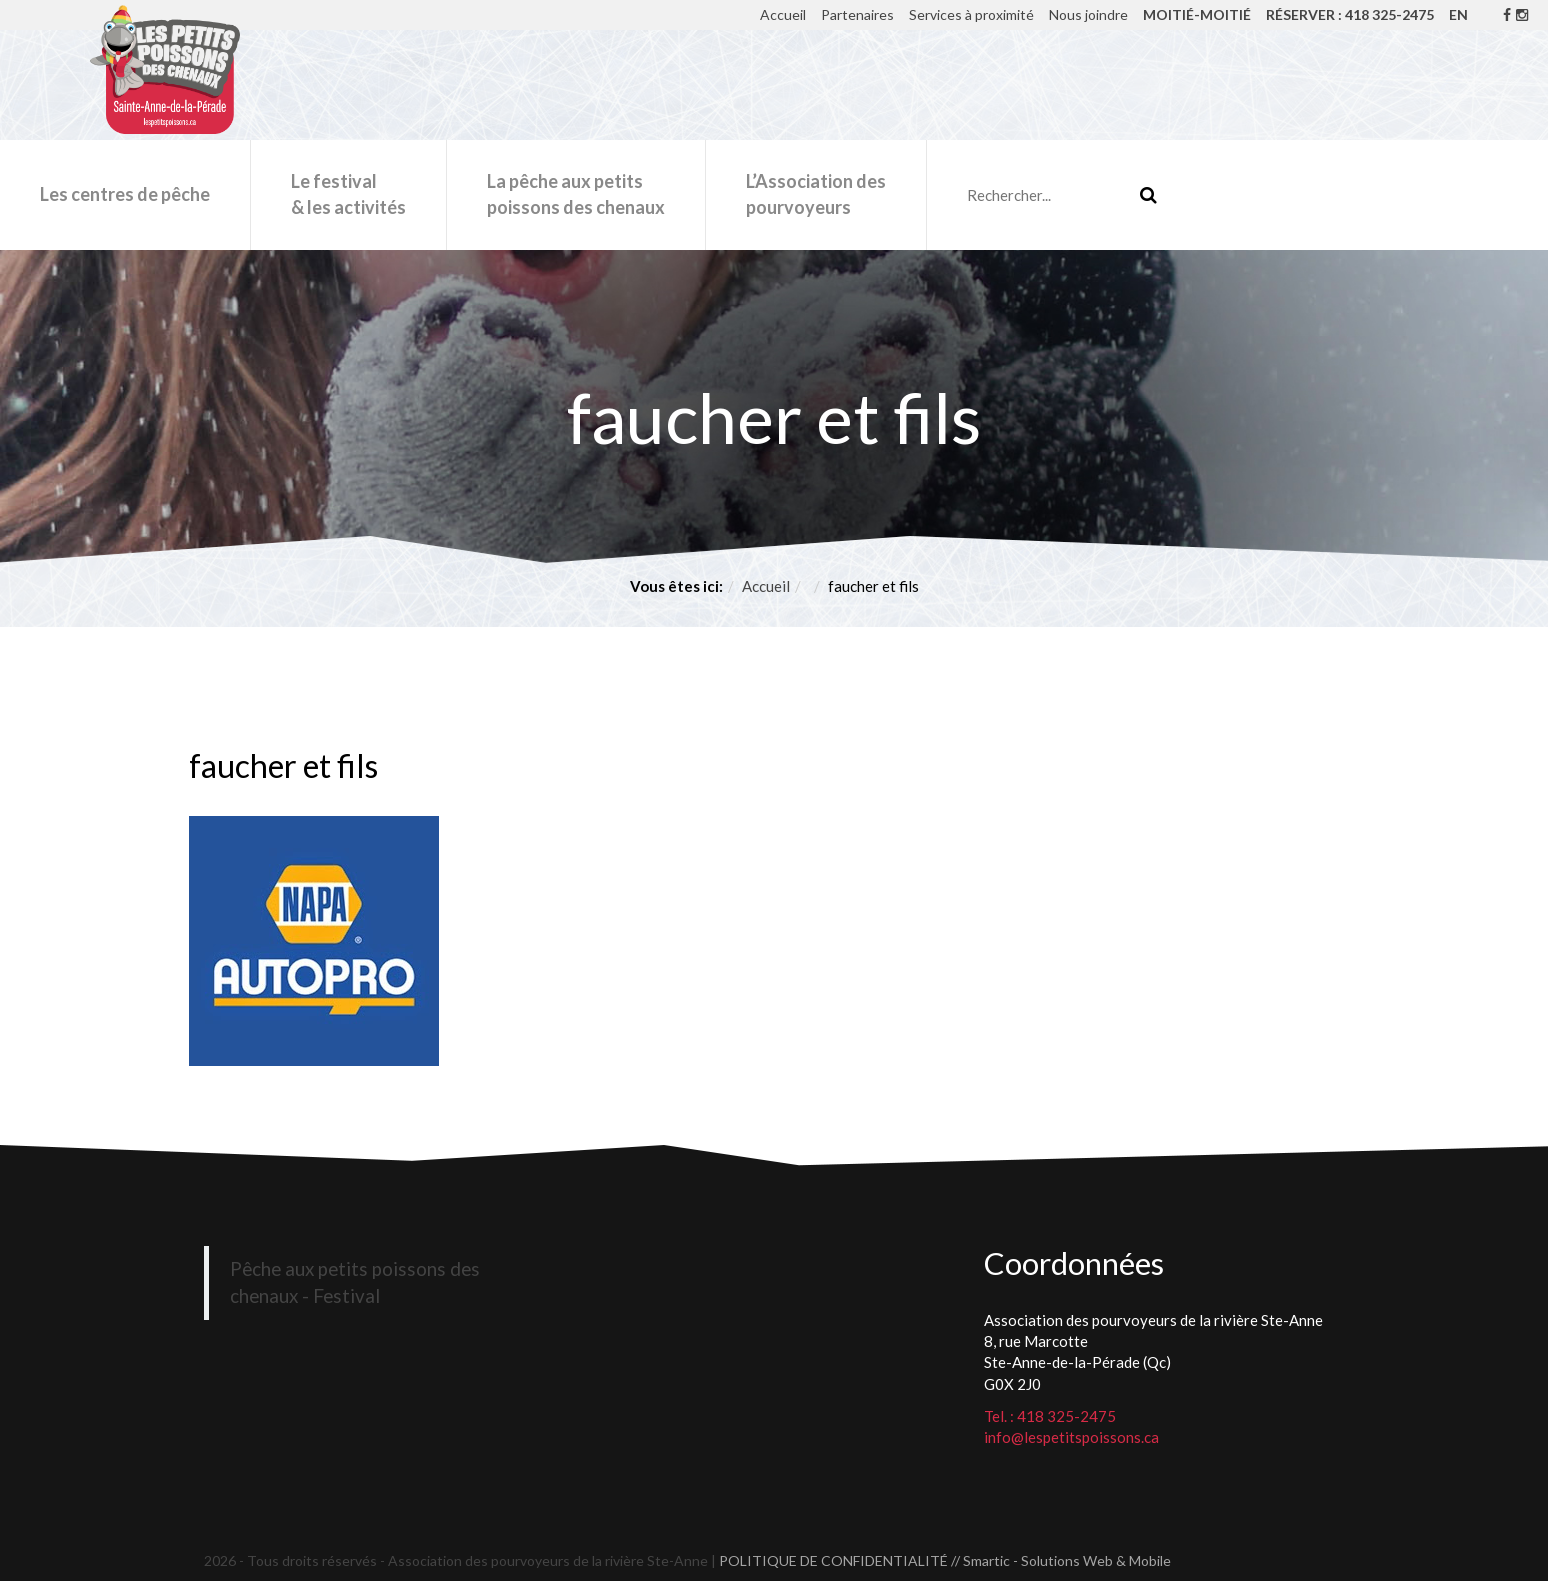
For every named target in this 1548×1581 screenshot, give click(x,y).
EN (1458, 14)
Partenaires (857, 14)
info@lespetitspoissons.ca (1071, 1437)
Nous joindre (1088, 14)
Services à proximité (971, 14)
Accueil (783, 14)
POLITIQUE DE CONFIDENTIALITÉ (833, 1560)
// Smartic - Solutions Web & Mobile (1061, 1560)
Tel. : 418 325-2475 (1050, 1416)
